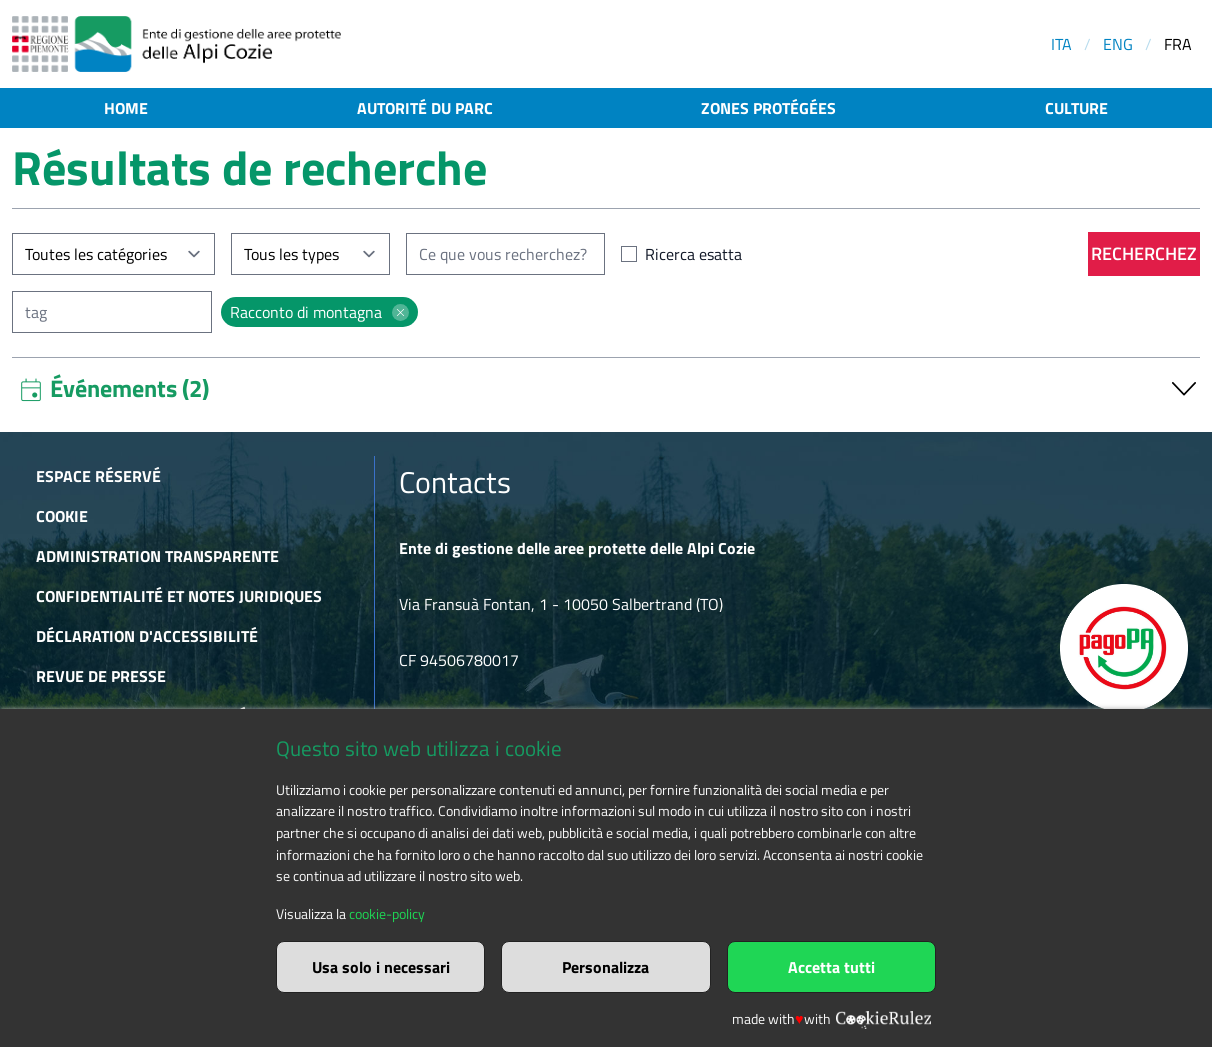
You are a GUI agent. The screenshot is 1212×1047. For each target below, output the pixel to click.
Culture (1076, 108)
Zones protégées (768, 108)
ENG (1118, 44)
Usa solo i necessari (381, 967)
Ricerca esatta (693, 254)
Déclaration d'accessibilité (147, 636)
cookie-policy (387, 914)
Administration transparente (157, 556)
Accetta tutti (831, 967)
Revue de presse (101, 676)
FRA (1178, 44)
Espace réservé (98, 476)
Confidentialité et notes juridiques (179, 596)
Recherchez (1144, 253)
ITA (1061, 44)
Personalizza (605, 967)
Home (126, 108)
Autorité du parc (425, 108)
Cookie (62, 516)
